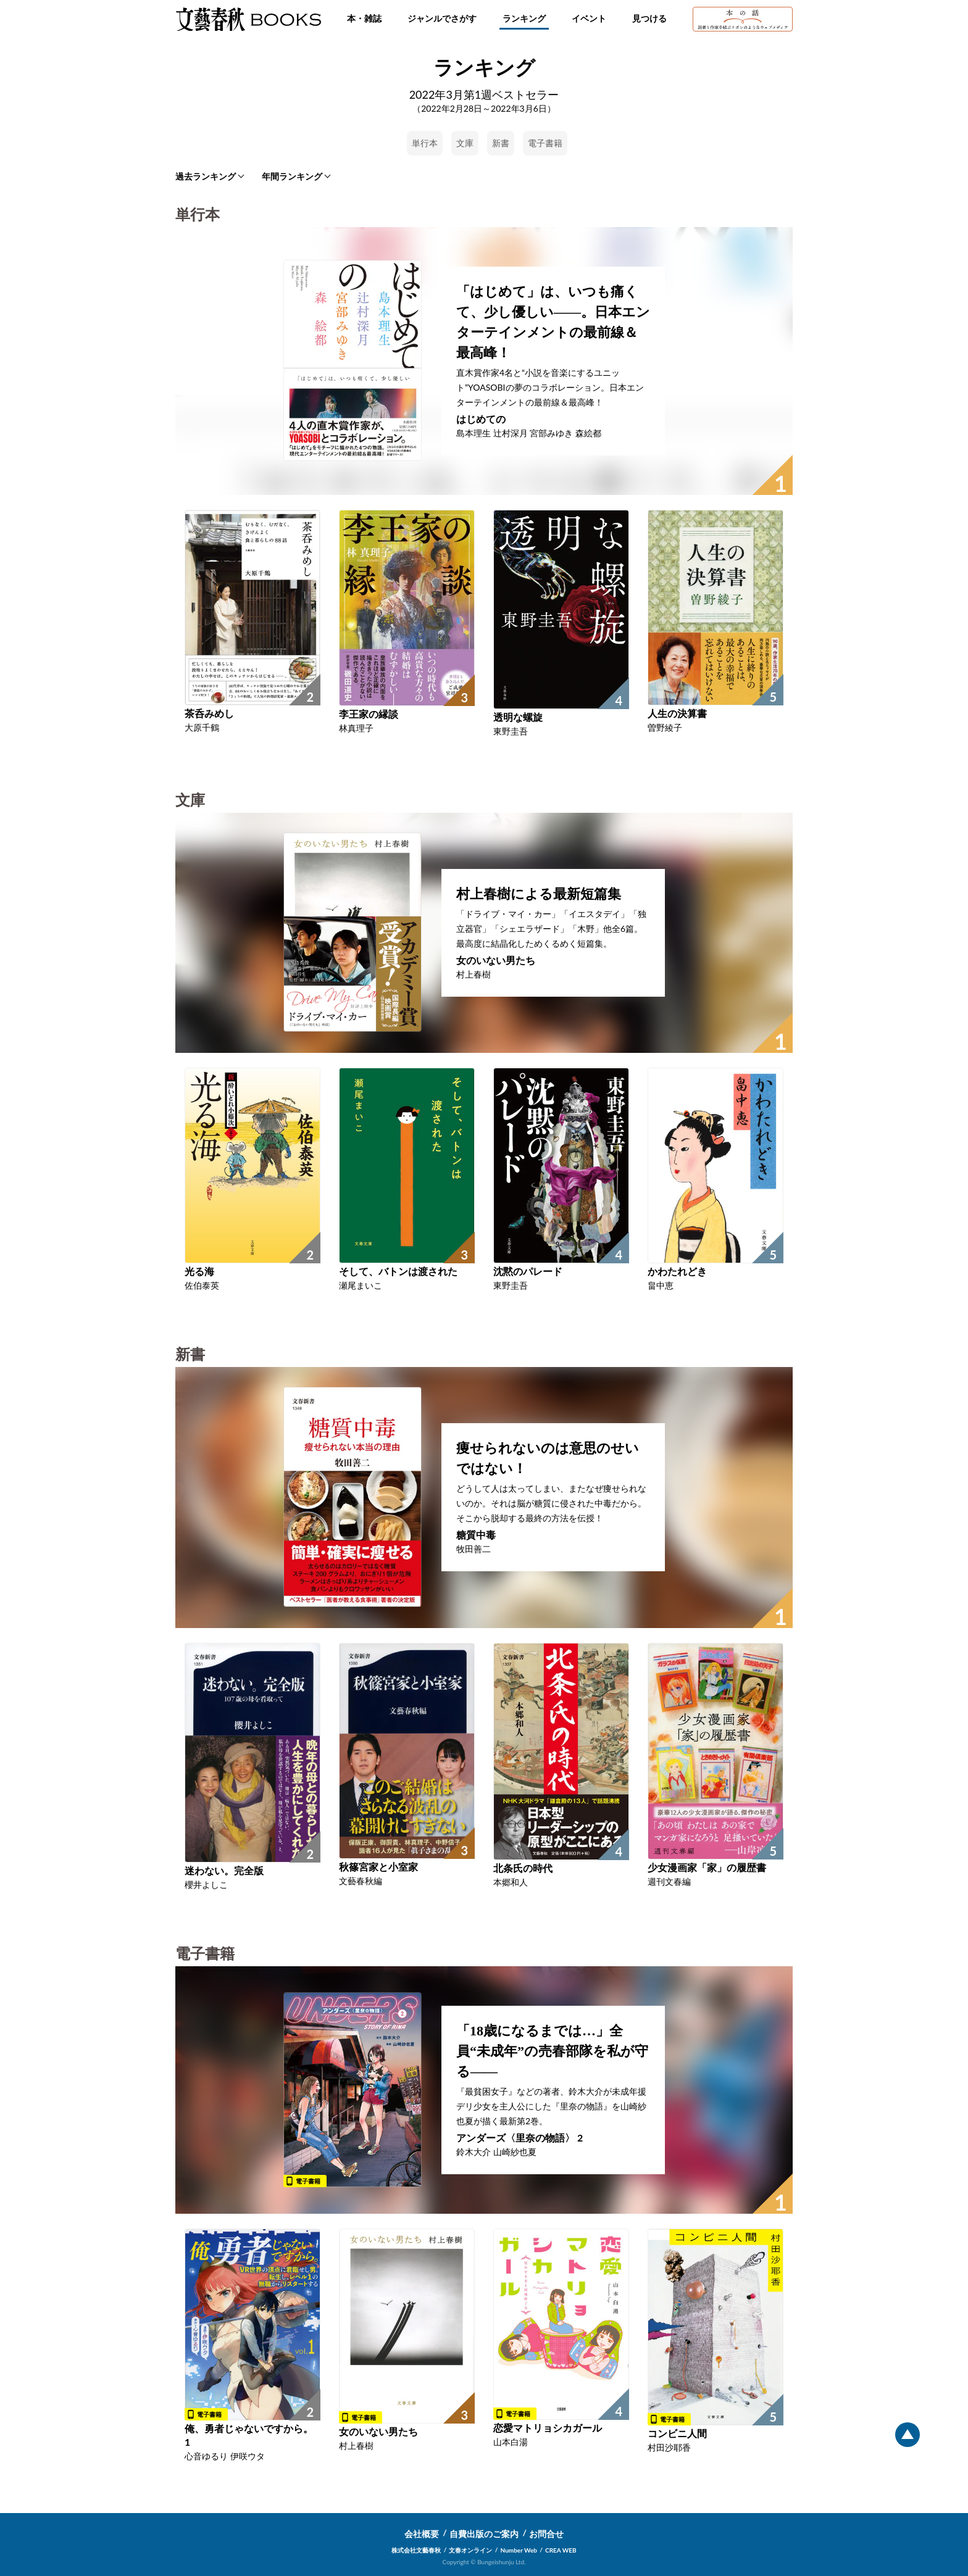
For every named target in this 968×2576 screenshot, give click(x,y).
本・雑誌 (364, 18)
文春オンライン (470, 2550)
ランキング (524, 18)
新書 (500, 143)
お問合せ (546, 2533)
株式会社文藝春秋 (416, 2550)
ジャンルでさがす (442, 18)
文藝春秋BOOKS (248, 19)
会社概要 (421, 2533)
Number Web (519, 2550)
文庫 (465, 143)
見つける (649, 18)
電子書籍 (545, 143)
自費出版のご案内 (484, 2533)
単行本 (425, 143)
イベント (589, 18)
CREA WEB (561, 2550)
